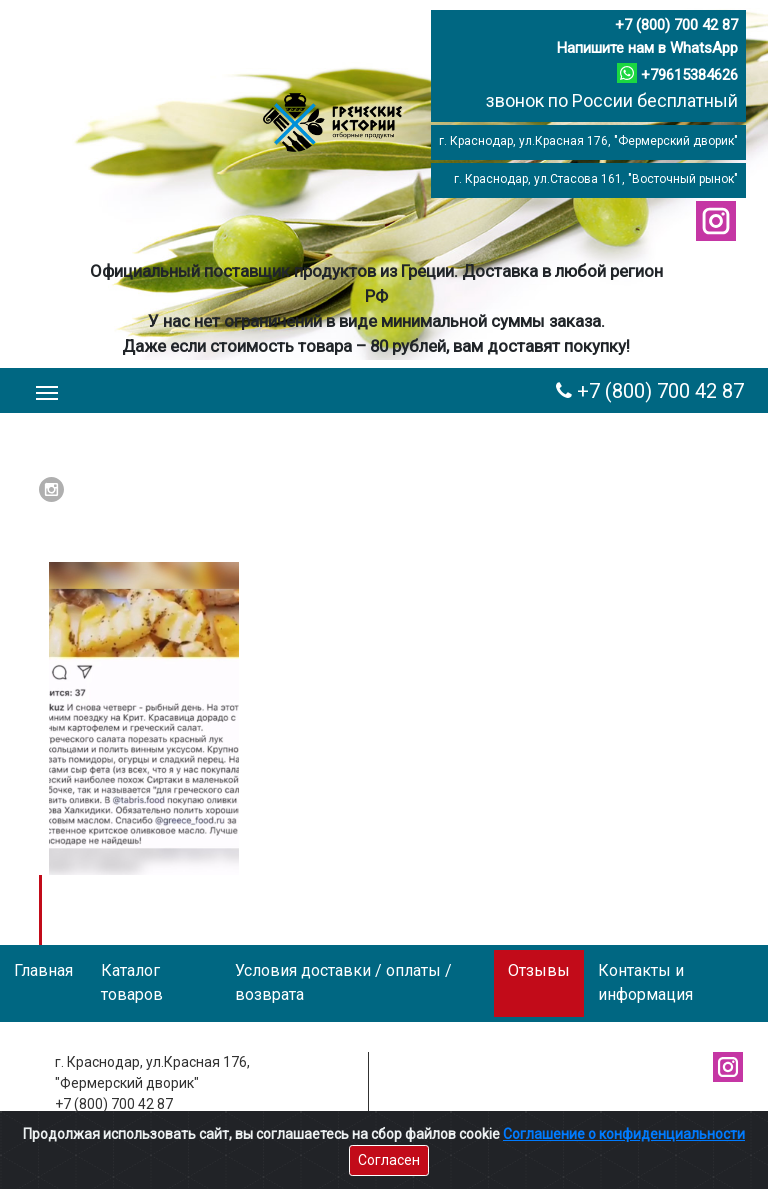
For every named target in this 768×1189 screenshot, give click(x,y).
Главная (43, 970)
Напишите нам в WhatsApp (647, 48)
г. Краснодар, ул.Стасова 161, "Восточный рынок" (596, 179)
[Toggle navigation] (47, 390)
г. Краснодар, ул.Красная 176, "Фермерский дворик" (588, 141)
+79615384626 (689, 75)
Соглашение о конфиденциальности (624, 1134)
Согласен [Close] (389, 1160)
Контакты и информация (645, 982)
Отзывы (539, 970)
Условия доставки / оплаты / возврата (343, 982)
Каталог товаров (132, 982)
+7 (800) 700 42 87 (676, 25)
